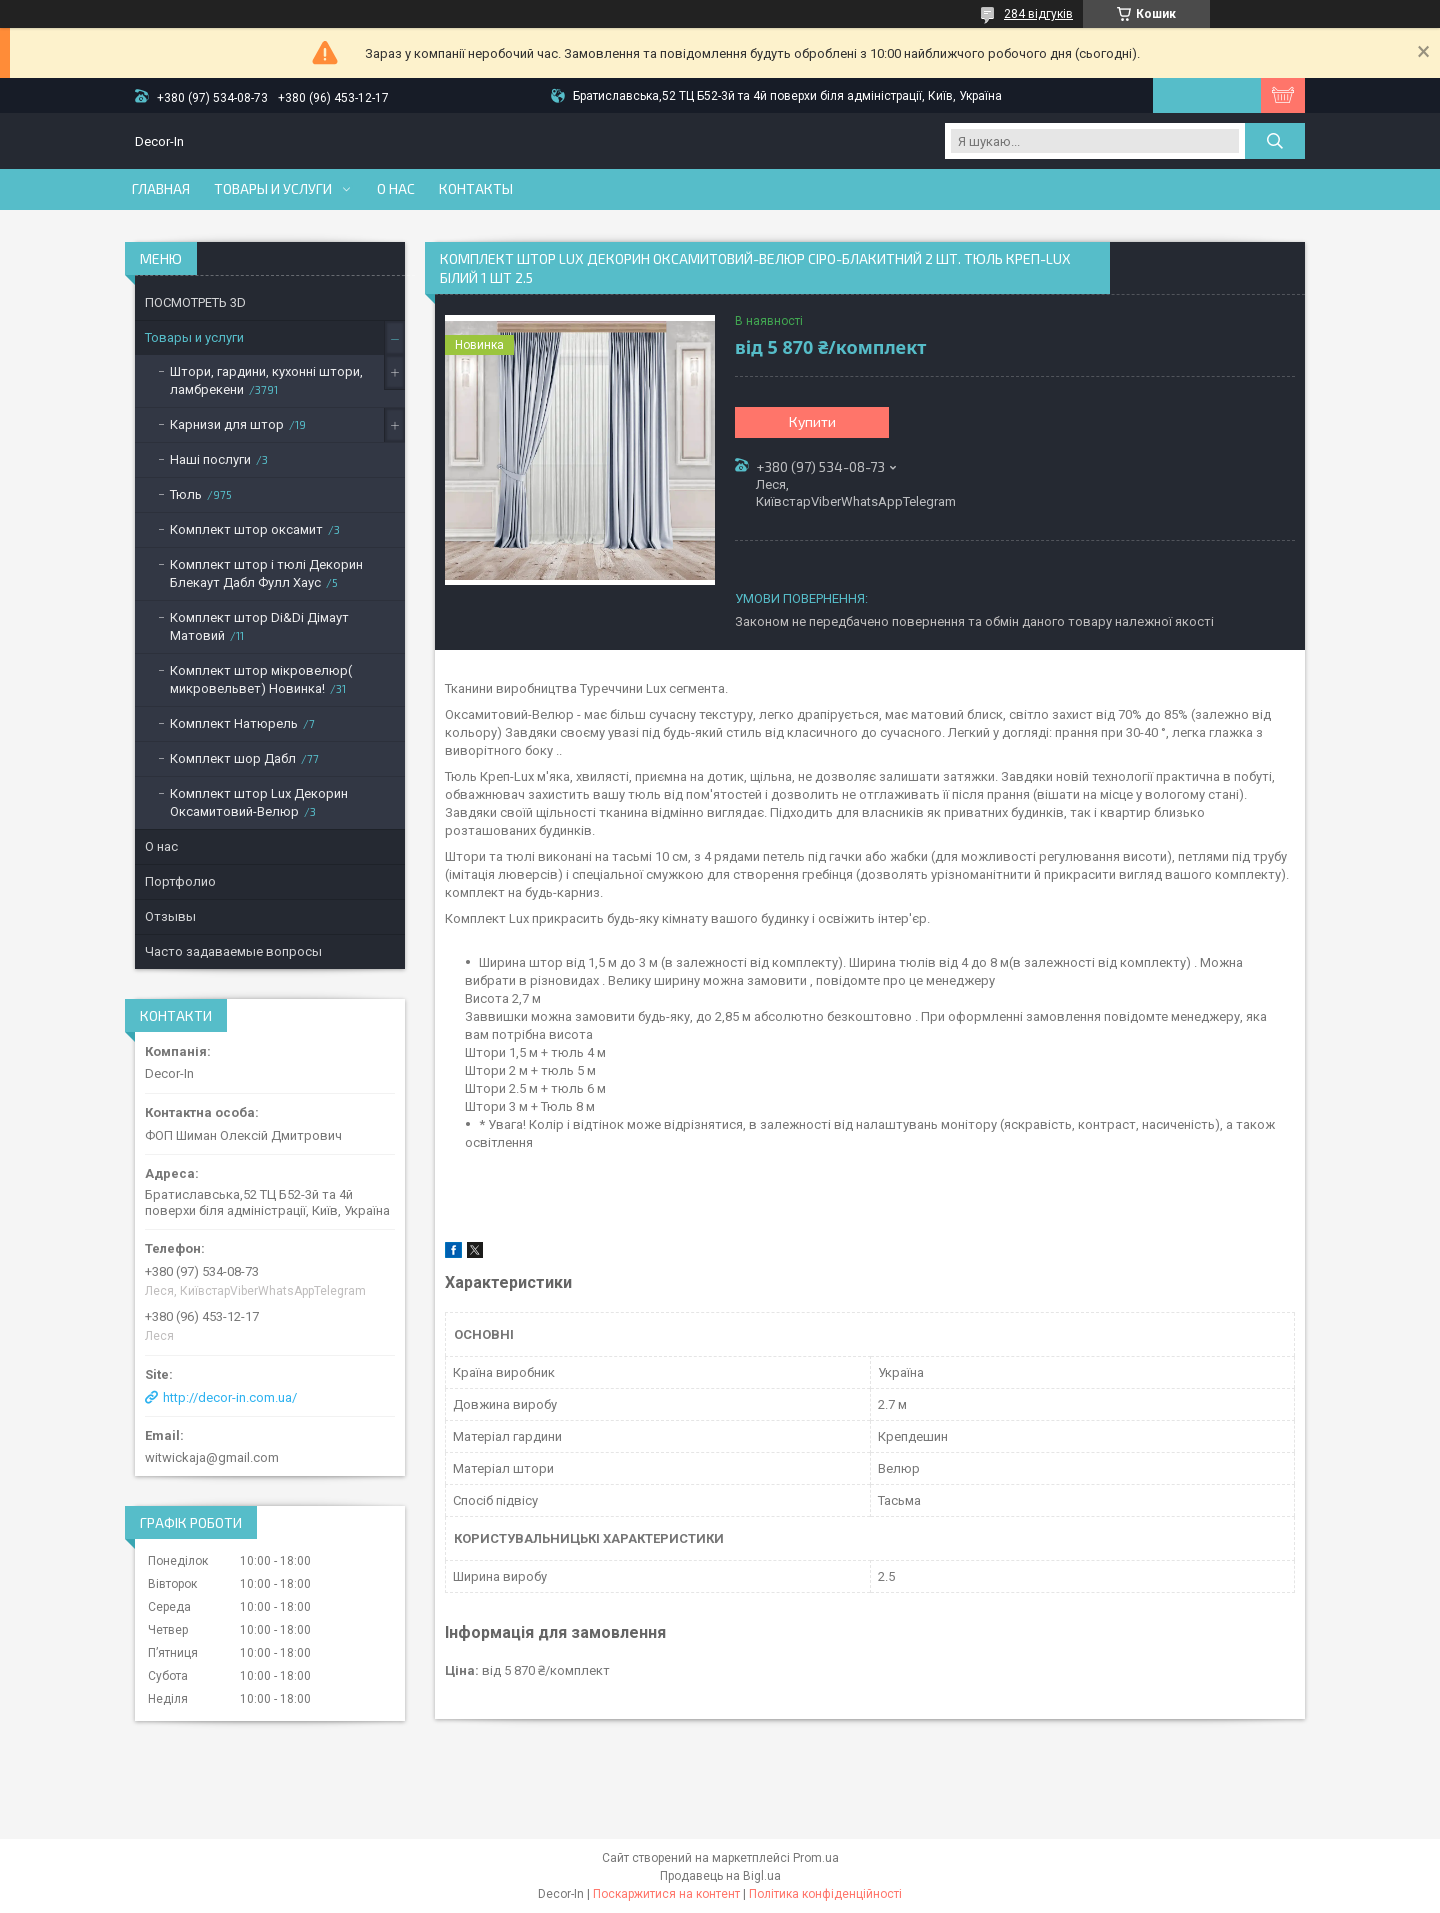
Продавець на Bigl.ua (720, 1876)
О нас (396, 189)
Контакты (476, 189)
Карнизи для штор (227, 424)
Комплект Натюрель (234, 723)
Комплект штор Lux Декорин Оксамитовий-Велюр (259, 802)
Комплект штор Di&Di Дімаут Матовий (259, 626)
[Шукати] (1275, 141)
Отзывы (170, 916)
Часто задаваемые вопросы (233, 951)
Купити (812, 421)
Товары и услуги (273, 189)
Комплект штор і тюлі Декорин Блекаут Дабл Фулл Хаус (266, 573)
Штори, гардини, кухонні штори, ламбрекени (266, 380)
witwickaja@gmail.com (212, 1457)
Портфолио (180, 881)
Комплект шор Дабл (233, 758)
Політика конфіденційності (825, 1894)
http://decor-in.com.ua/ (230, 1397)
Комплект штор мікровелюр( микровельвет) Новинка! (261, 679)
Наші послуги (210, 459)
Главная (161, 189)
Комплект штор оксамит (246, 529)
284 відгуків (1038, 14)
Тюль (186, 494)
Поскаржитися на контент (666, 1894)
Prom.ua (816, 1858)
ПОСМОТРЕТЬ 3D (195, 302)
